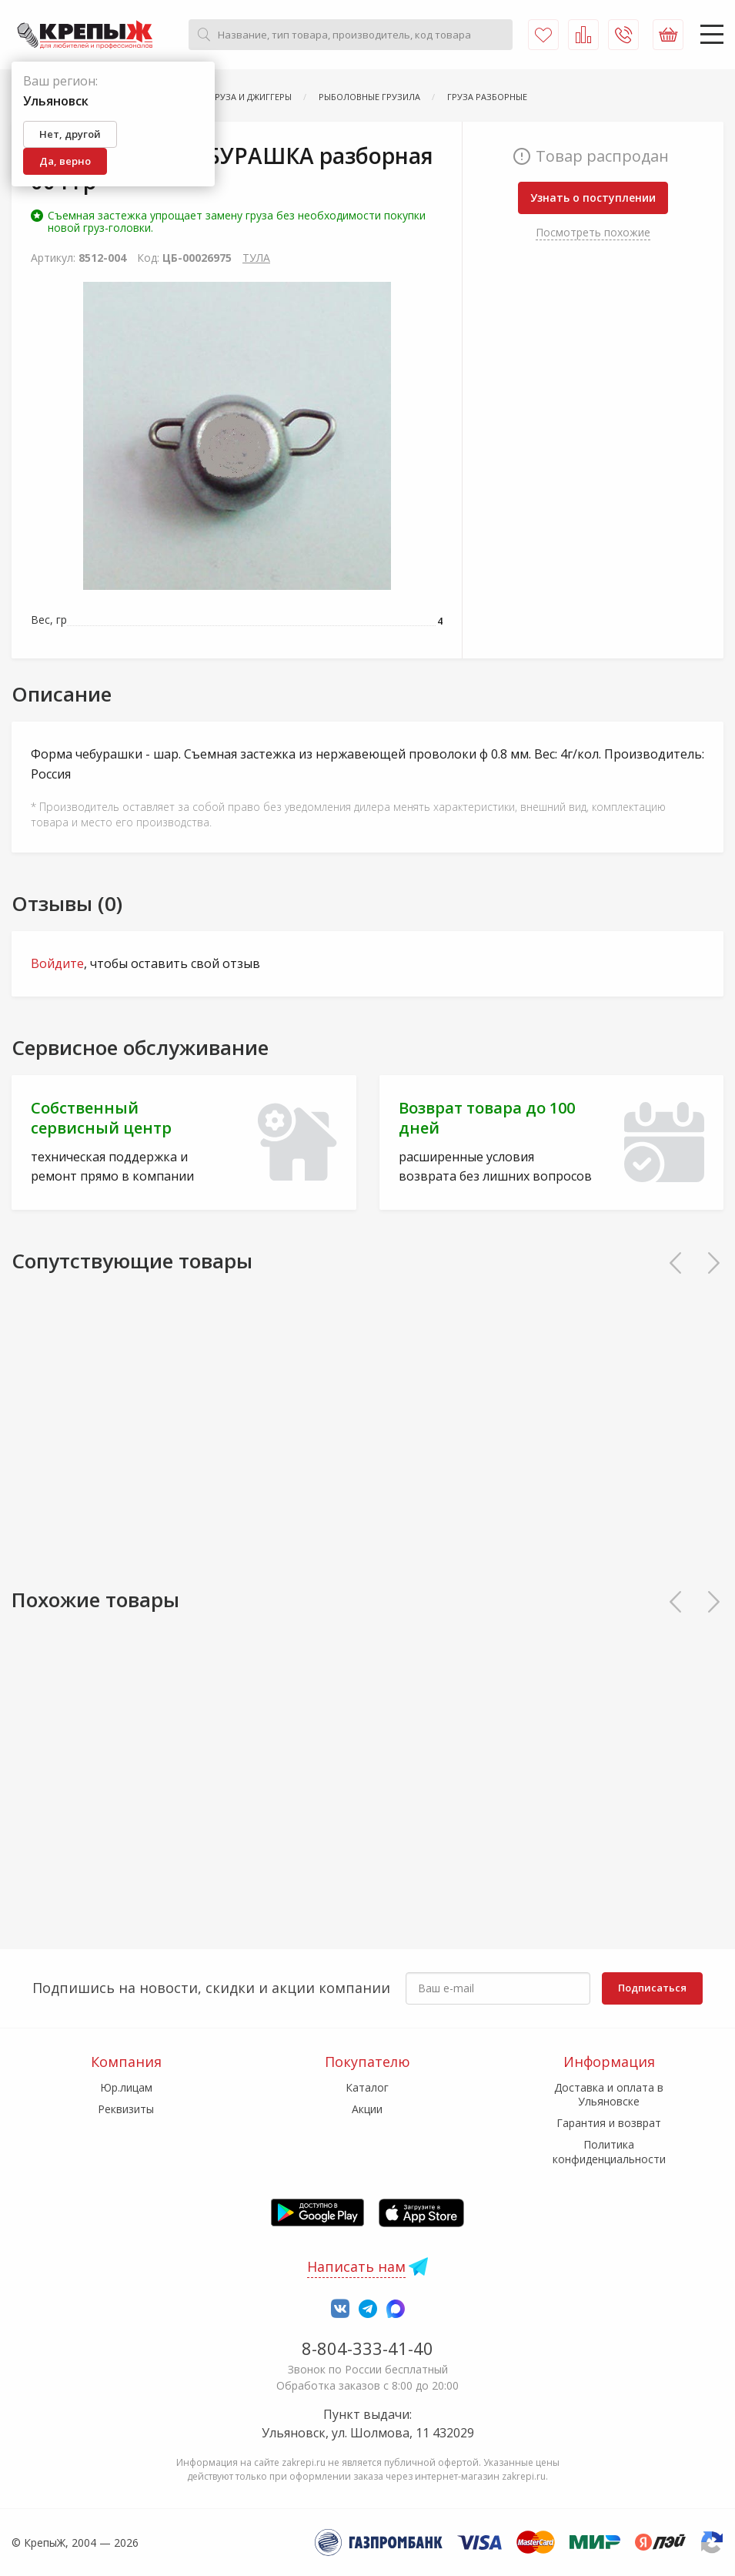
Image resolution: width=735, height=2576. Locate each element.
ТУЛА (256, 257)
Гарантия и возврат (608, 2122)
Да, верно (65, 161)
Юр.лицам (126, 2087)
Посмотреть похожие (593, 232)
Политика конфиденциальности (609, 2151)
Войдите (57, 963)
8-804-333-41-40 (367, 2348)
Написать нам (356, 2266)
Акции (367, 2109)
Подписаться (652, 1988)
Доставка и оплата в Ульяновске (608, 2094)
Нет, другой (70, 134)
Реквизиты (126, 2109)
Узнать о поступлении (593, 197)
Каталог (367, 2087)
